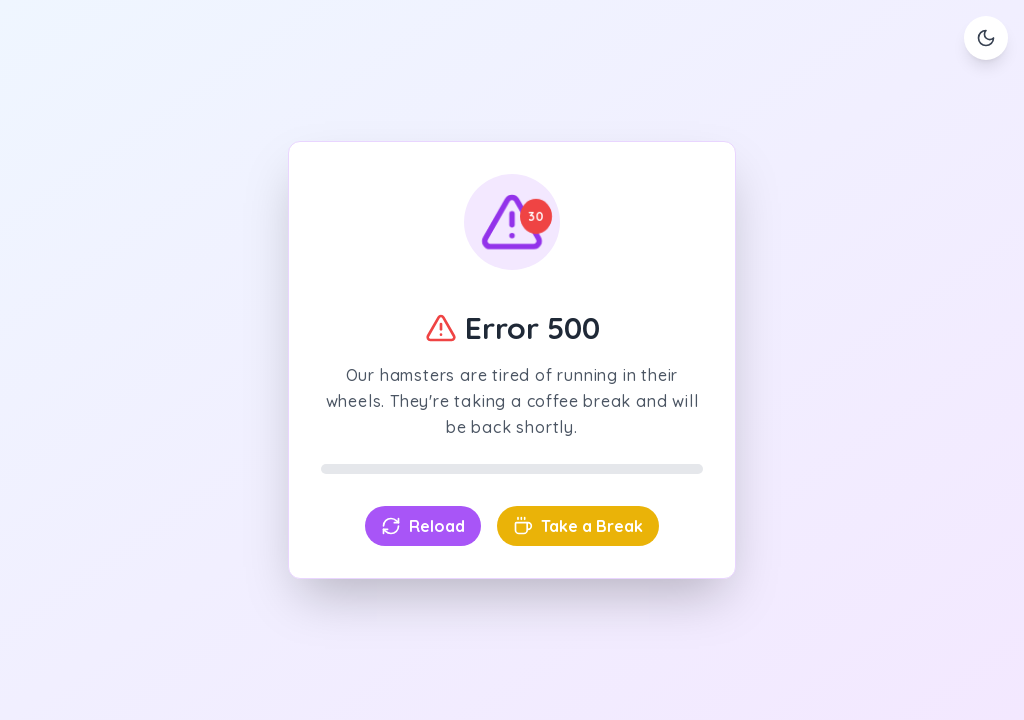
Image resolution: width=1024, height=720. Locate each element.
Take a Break (578, 526)
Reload (423, 526)
